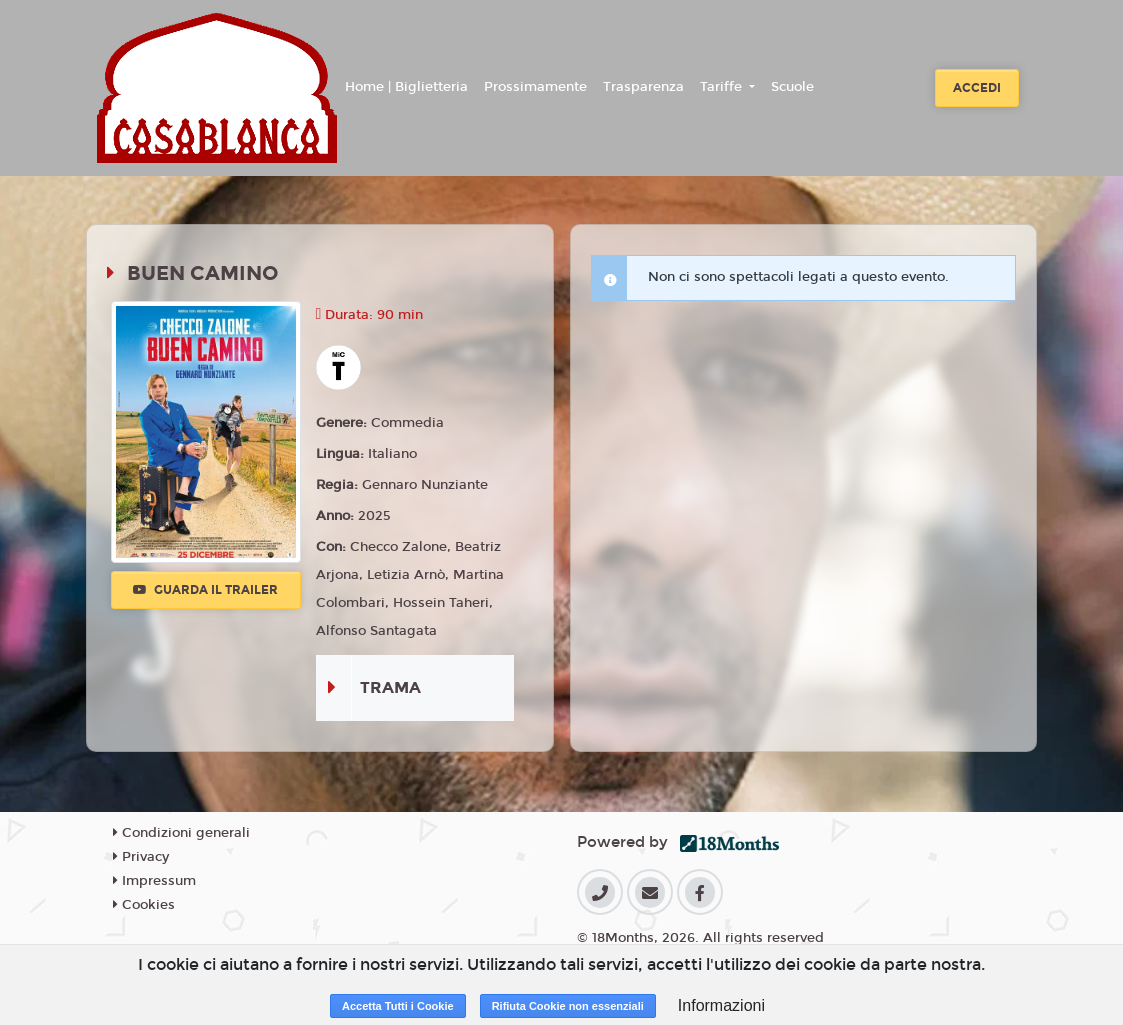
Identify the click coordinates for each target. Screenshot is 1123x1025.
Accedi (977, 88)
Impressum (154, 881)
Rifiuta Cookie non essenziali (568, 1006)
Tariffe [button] (723, 87)
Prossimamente (535, 87)
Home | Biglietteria (406, 87)
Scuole (792, 87)
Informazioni (721, 1005)
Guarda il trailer (205, 590)
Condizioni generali (181, 833)
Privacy (141, 857)
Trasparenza (643, 87)
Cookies (144, 905)
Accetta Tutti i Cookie (398, 1006)
